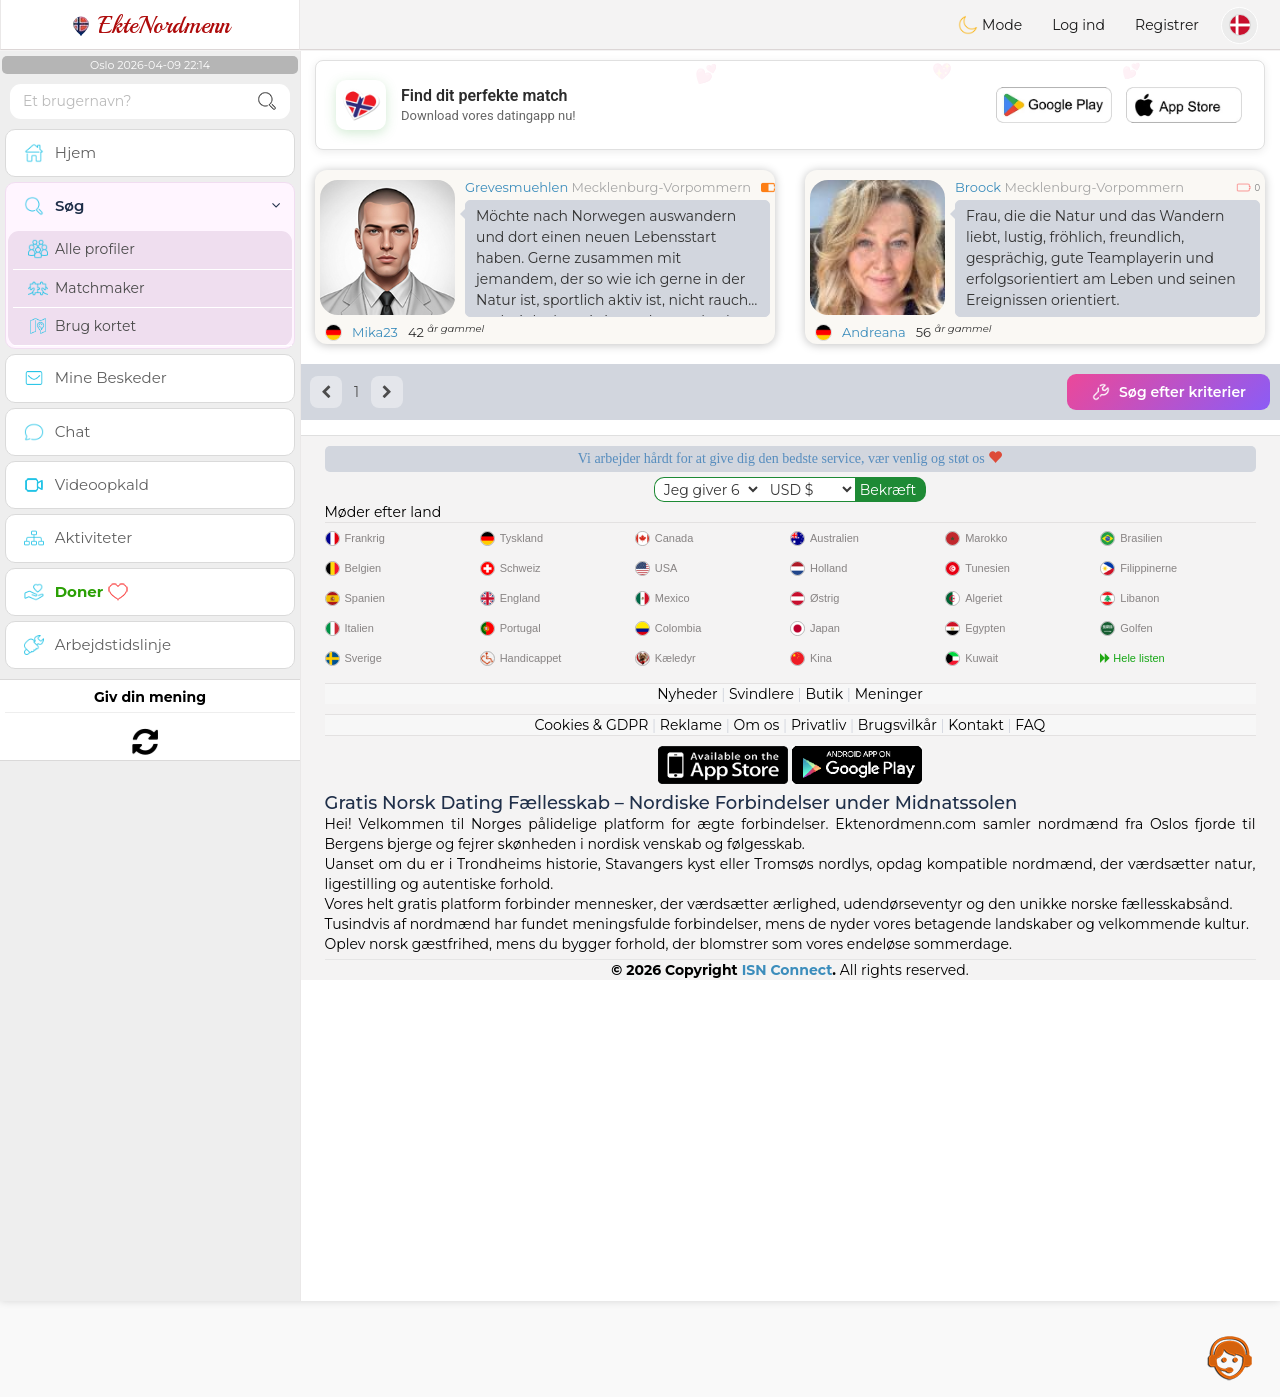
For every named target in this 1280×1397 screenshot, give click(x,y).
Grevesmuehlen (516, 187)
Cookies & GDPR (592, 1142)
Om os (757, 1142)
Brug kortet (82, 326)
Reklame (691, 1142)
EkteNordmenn (150, 25)
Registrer (1167, 25)
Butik (824, 1111)
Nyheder (687, 1111)
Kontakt (976, 1142)
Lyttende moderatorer (666, 527)
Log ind (1078, 25)
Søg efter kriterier (1168, 392)
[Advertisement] (790, 105)
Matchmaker (86, 288)
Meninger (889, 1111)
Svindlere (761, 1111)
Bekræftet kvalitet (914, 527)
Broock (978, 187)
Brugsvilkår (897, 1142)
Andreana (874, 332)
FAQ (1030, 1142)
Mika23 (375, 332)
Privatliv (818, 1142)
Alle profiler (81, 249)
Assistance (1230, 1357)
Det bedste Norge (1161, 527)
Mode (990, 25)
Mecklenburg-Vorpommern (662, 187)
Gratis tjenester (419, 527)
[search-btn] (267, 101)
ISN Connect (787, 1387)
